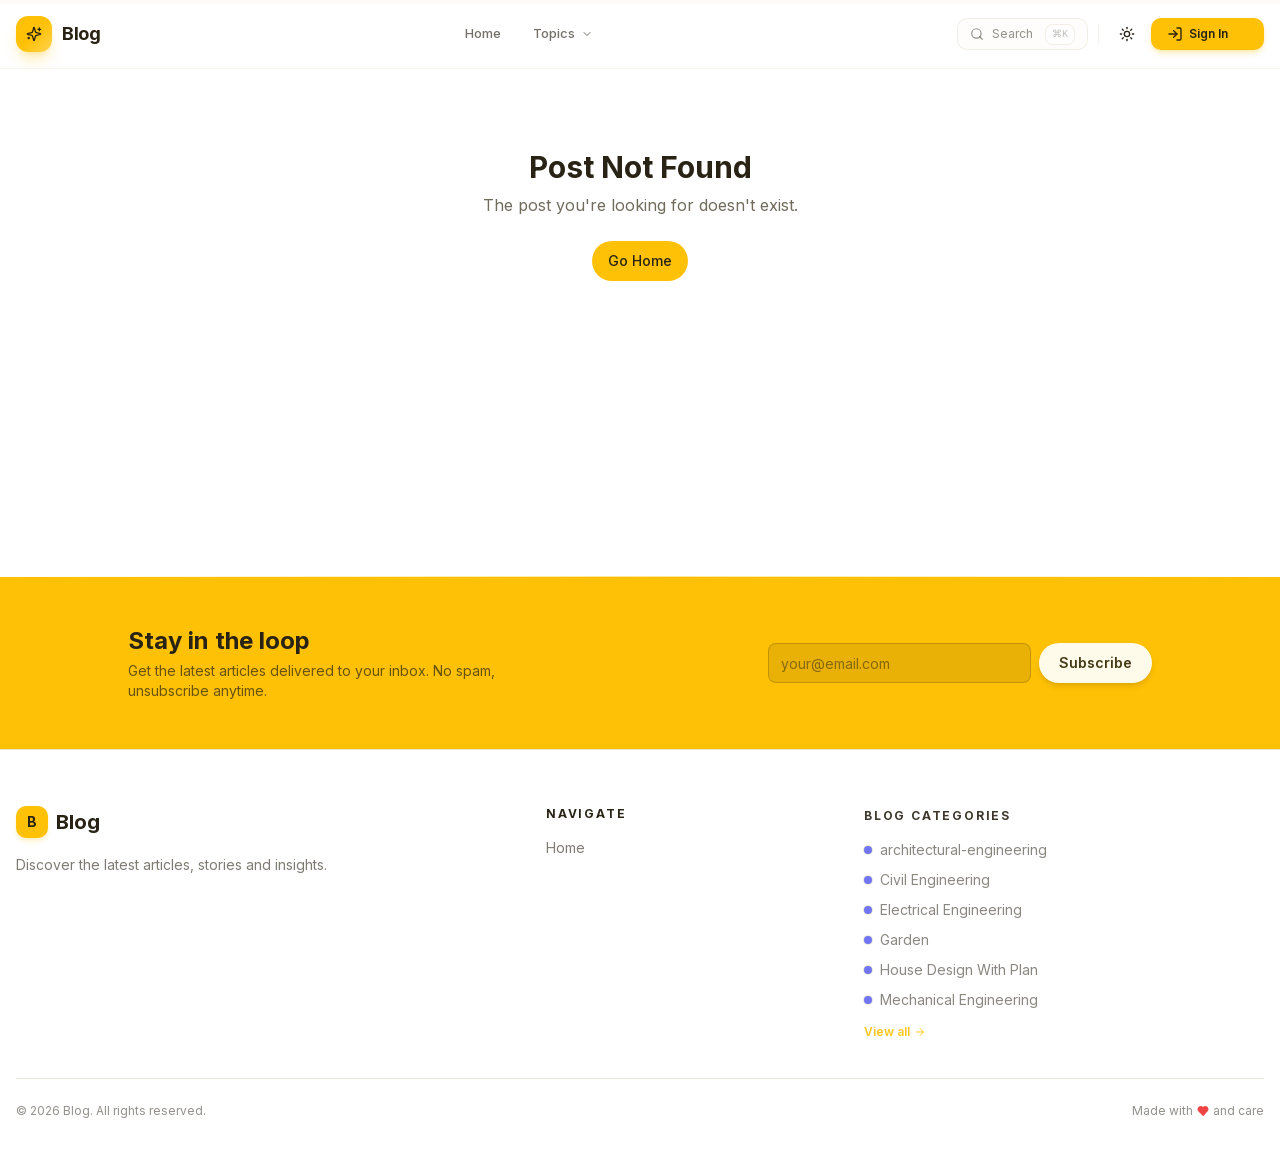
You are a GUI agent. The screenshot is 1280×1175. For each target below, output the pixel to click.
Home (571, 850)
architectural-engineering (955, 853)
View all (895, 1035)
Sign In (1205, 34)
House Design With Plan (951, 973)
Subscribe (1095, 662)
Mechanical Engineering (951, 1003)
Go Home (640, 260)
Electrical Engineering (943, 913)
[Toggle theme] (1127, 34)
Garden (896, 943)
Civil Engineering (927, 883)
